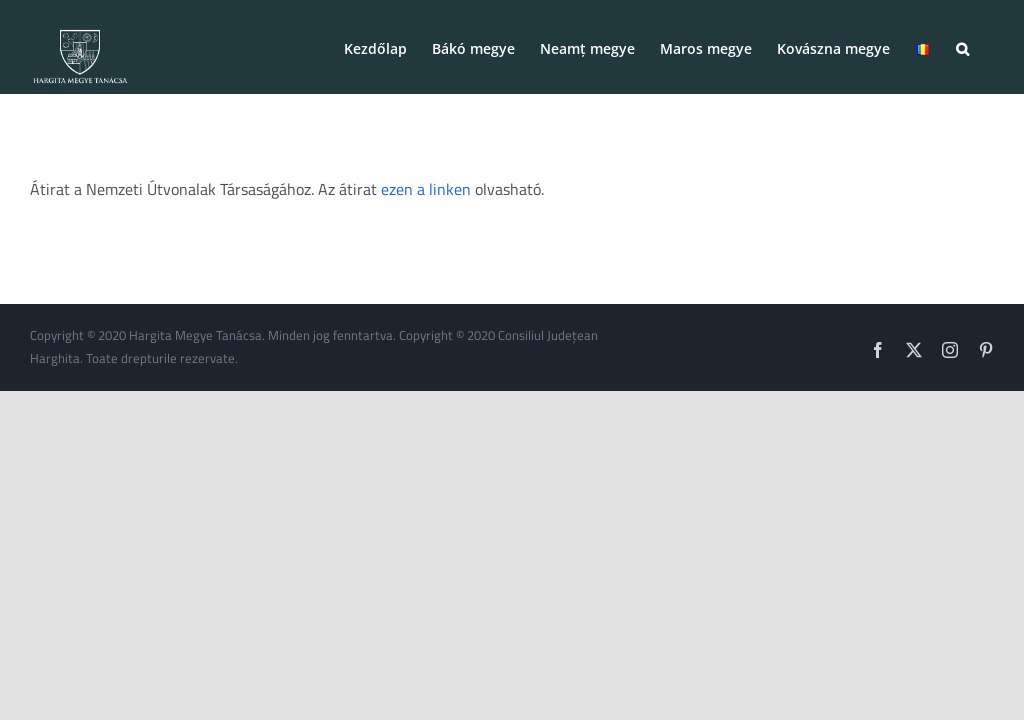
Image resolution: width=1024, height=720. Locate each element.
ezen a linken (426, 189)
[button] (962, 47)
